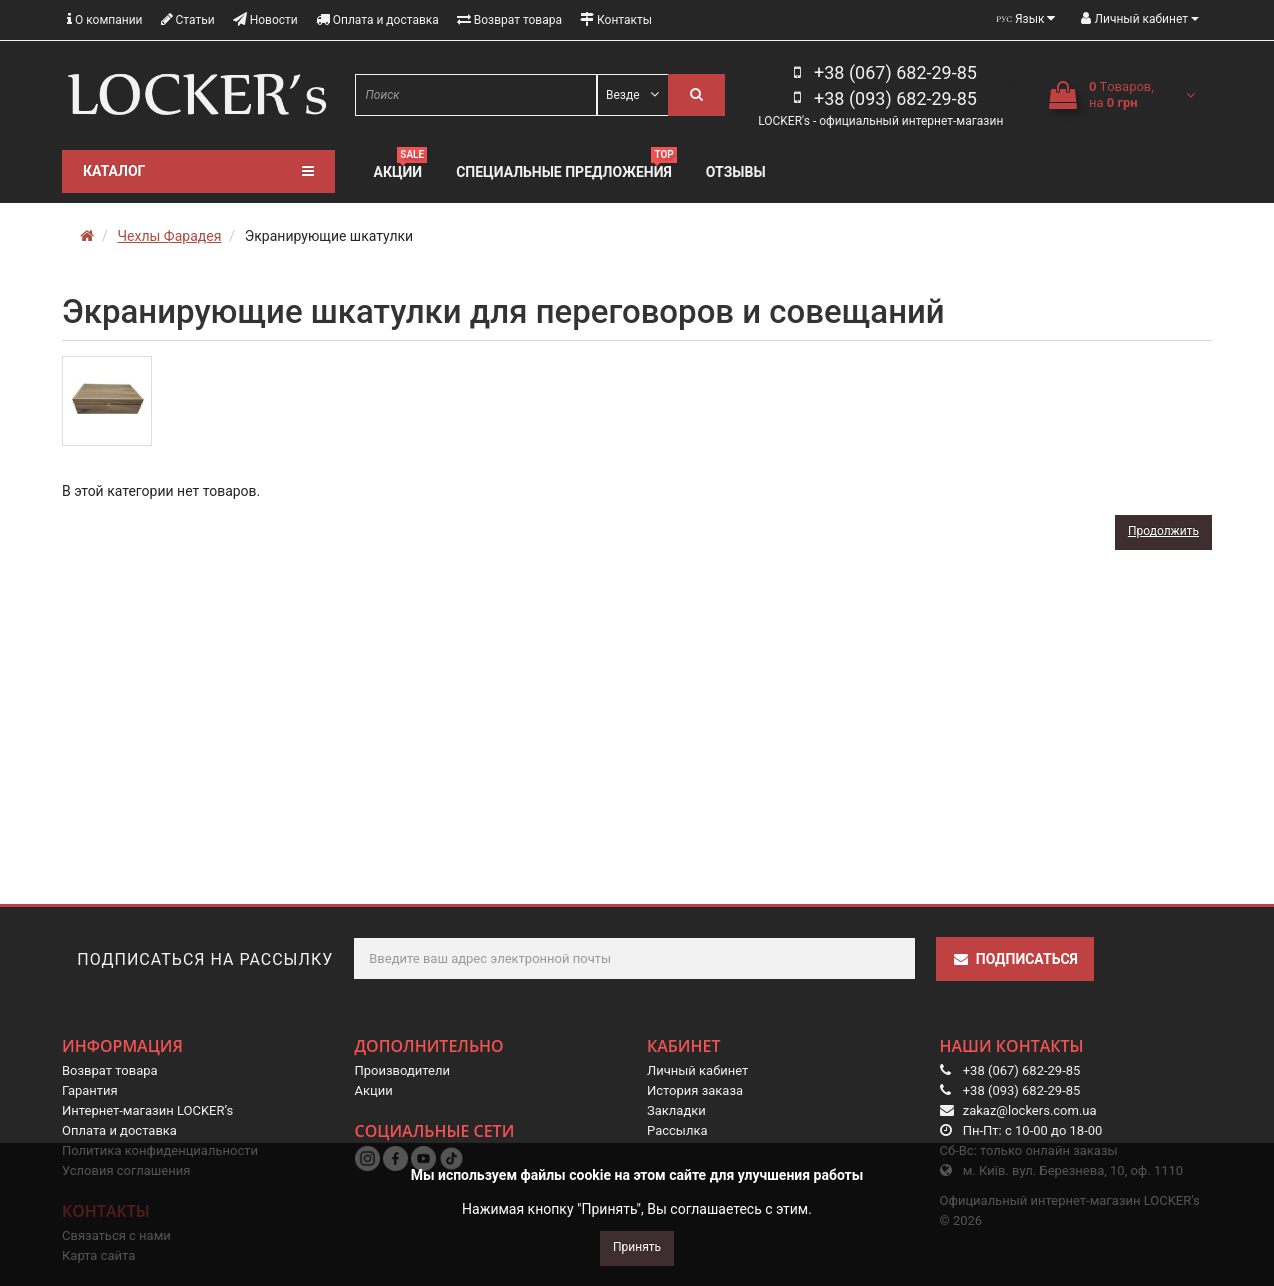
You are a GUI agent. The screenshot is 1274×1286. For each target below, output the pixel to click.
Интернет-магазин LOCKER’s (147, 1110)
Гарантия (90, 1090)
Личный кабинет (697, 1070)
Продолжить (1163, 531)
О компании (105, 19)
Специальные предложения (566, 169)
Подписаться (1015, 959)
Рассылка (677, 1130)
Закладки (676, 1110)
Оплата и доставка (377, 19)
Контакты (616, 19)
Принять (637, 1247)
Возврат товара (509, 19)
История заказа (695, 1090)
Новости (265, 19)
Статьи (188, 19)
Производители (403, 1070)
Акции (401, 169)
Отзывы (736, 172)
